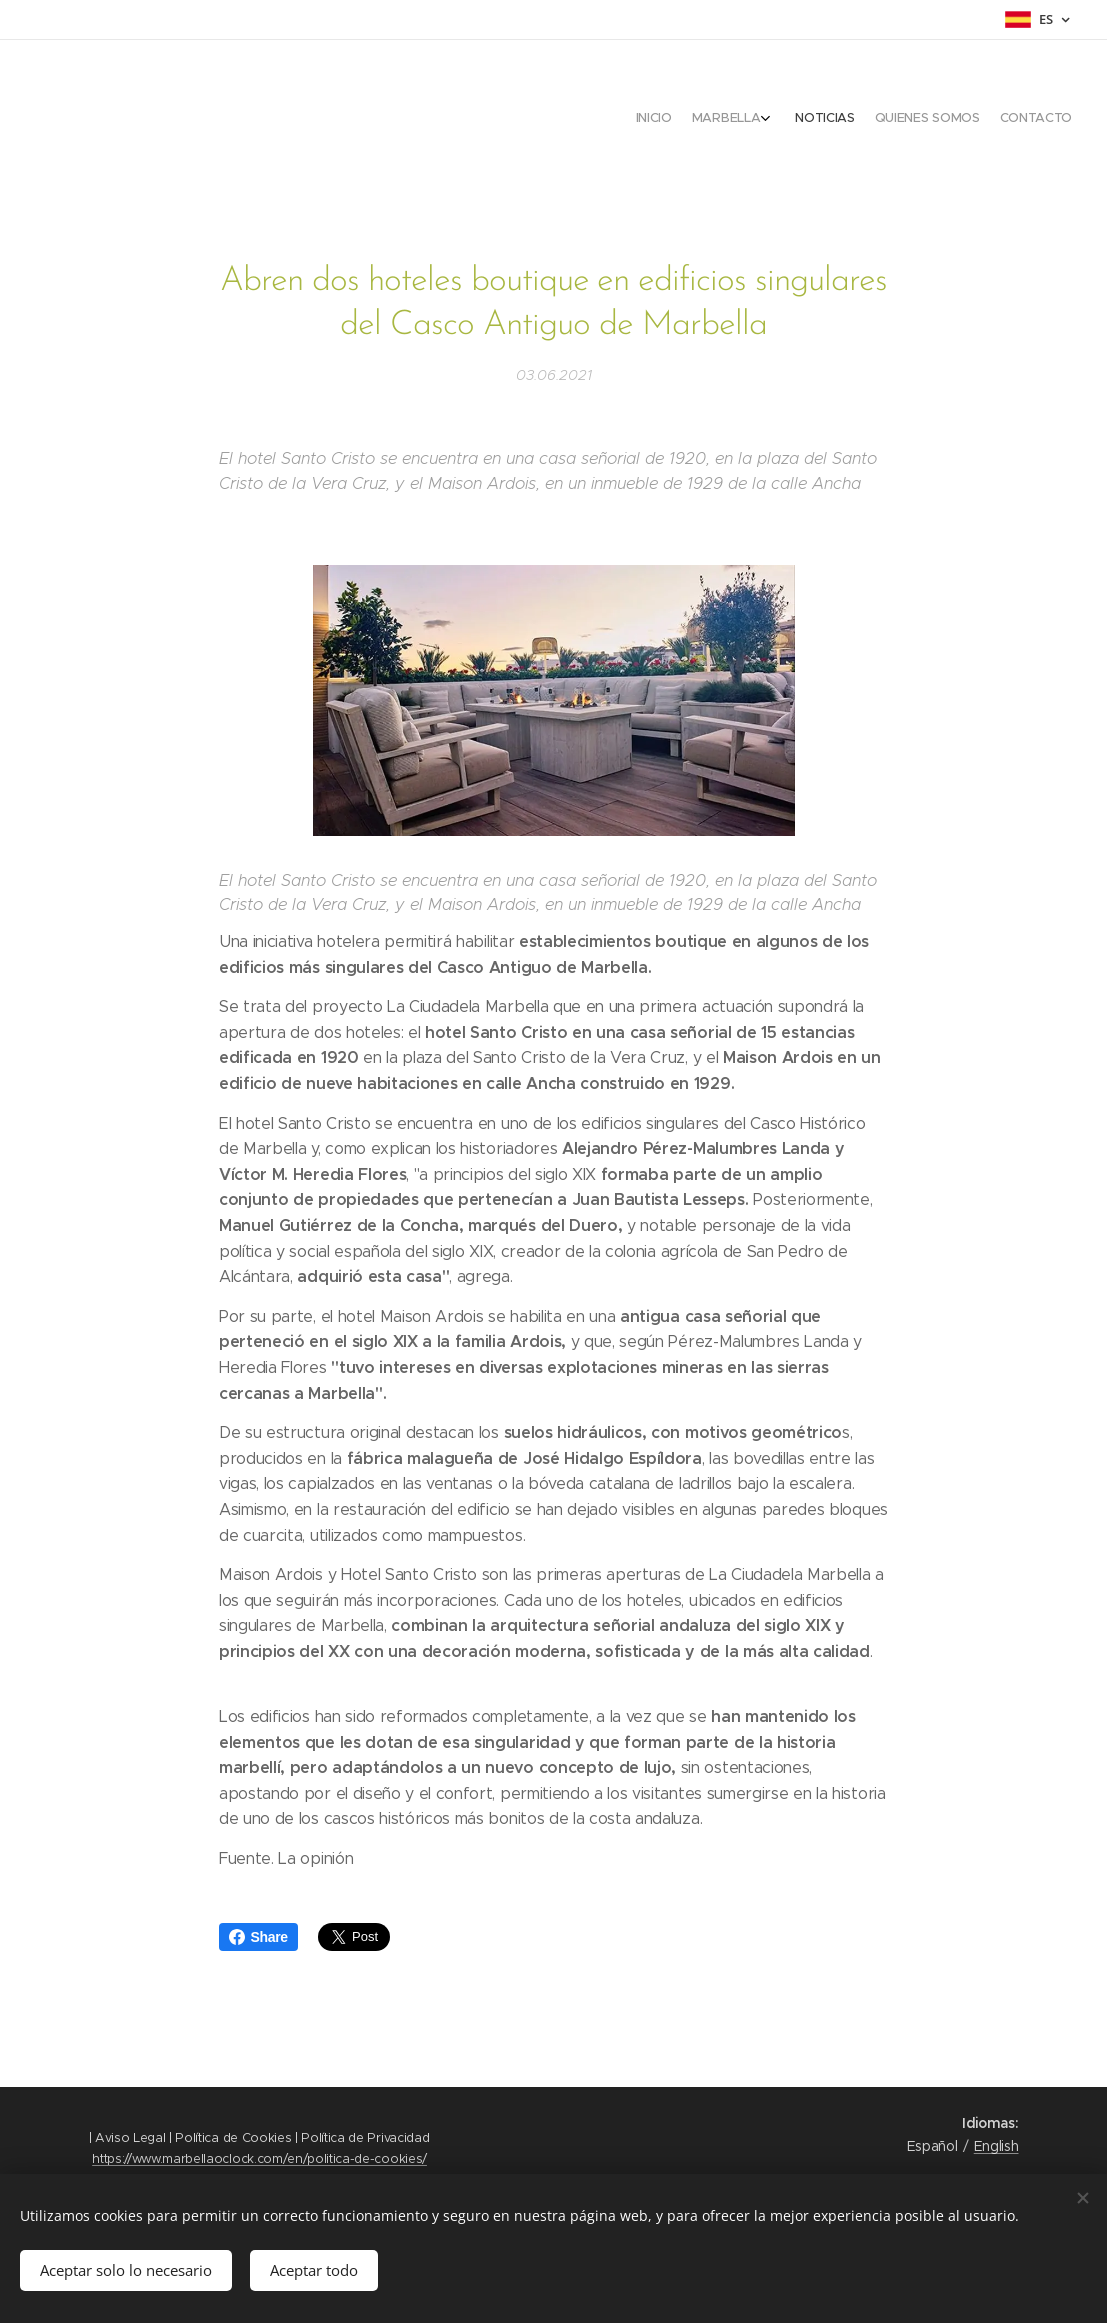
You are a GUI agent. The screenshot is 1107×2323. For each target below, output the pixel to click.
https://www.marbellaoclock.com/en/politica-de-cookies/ (259, 2158)
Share (258, 1937)
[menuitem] (979, 120)
